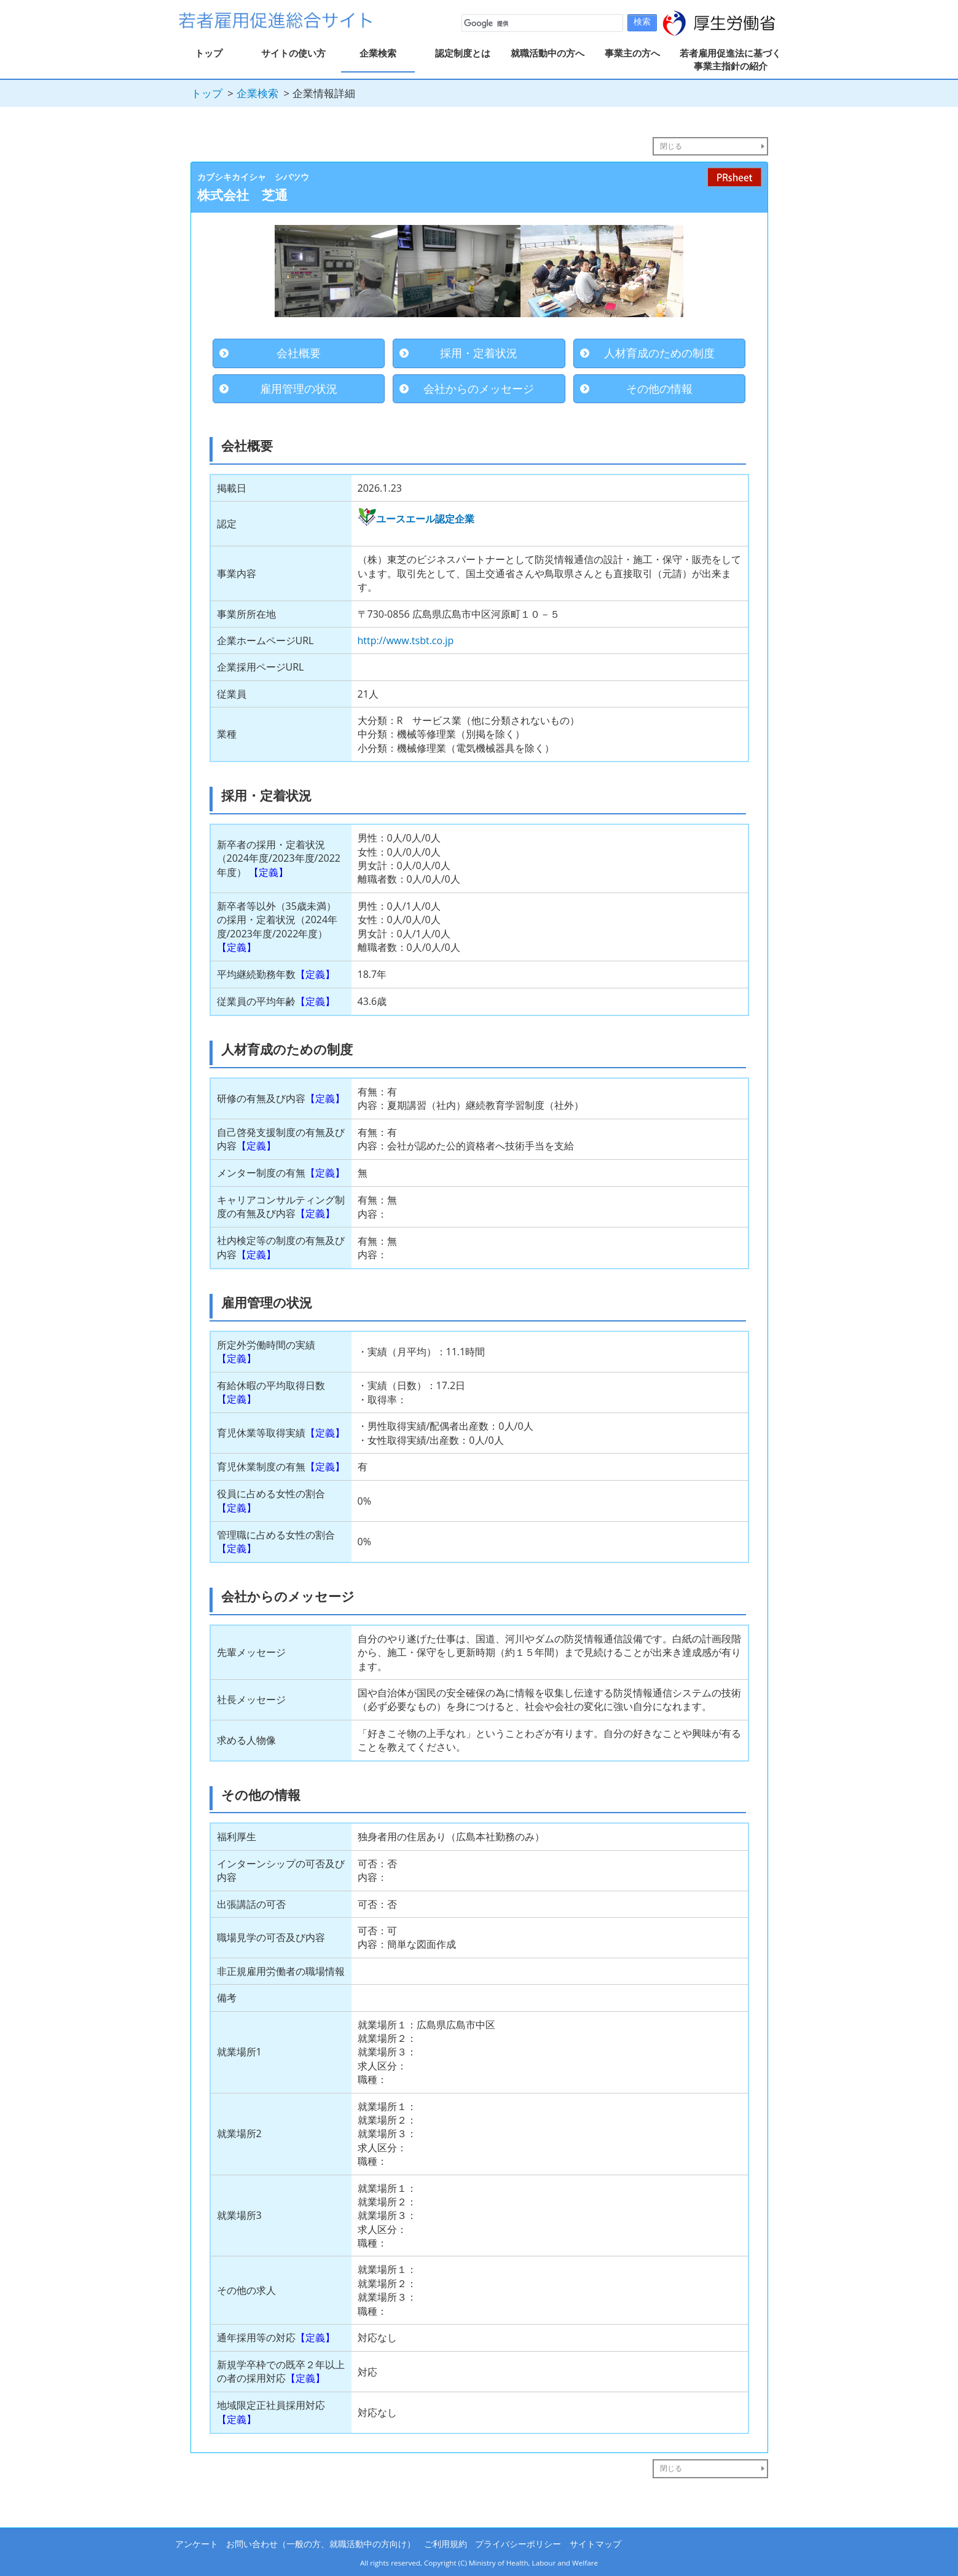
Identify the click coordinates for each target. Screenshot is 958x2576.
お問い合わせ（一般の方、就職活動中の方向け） (320, 2544)
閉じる (671, 146)
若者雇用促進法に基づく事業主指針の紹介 (730, 59)
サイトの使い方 (293, 53)
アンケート (196, 2544)
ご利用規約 (445, 2544)
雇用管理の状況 (298, 388)
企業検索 (377, 53)
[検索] (541, 23)
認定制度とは (462, 53)
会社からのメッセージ (478, 388)
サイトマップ (595, 2544)
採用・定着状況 (478, 352)
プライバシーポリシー (518, 2544)
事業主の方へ (632, 53)
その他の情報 (659, 388)
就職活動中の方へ (547, 53)
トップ (208, 53)
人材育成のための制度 (659, 352)
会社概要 (299, 352)
